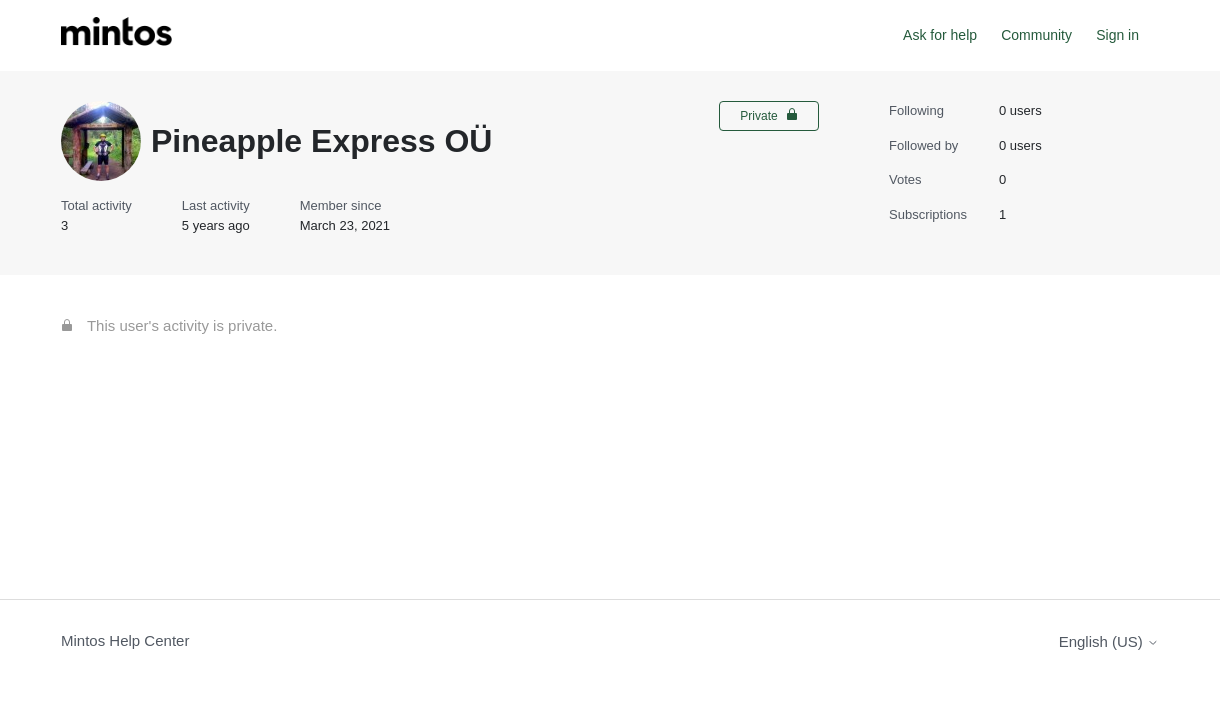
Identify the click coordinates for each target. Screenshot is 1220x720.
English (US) (1109, 641)
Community (1036, 35)
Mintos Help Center (125, 640)
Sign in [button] (1117, 35)
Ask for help (940, 35)
